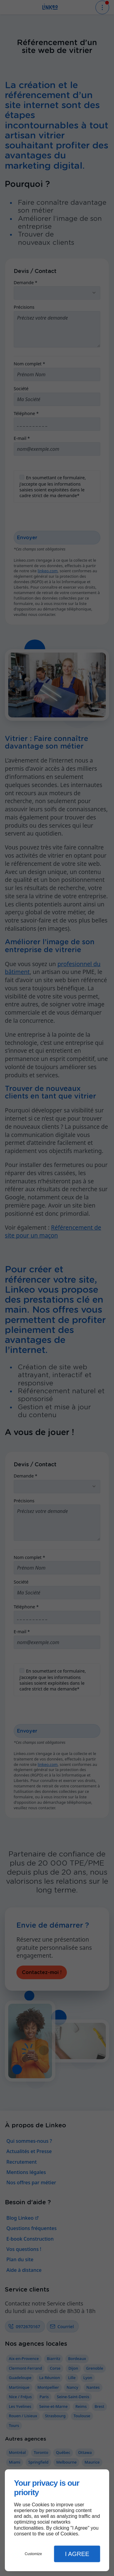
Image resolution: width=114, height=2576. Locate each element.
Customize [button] (33, 2554)
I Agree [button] (77, 2554)
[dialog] (57, 2520)
